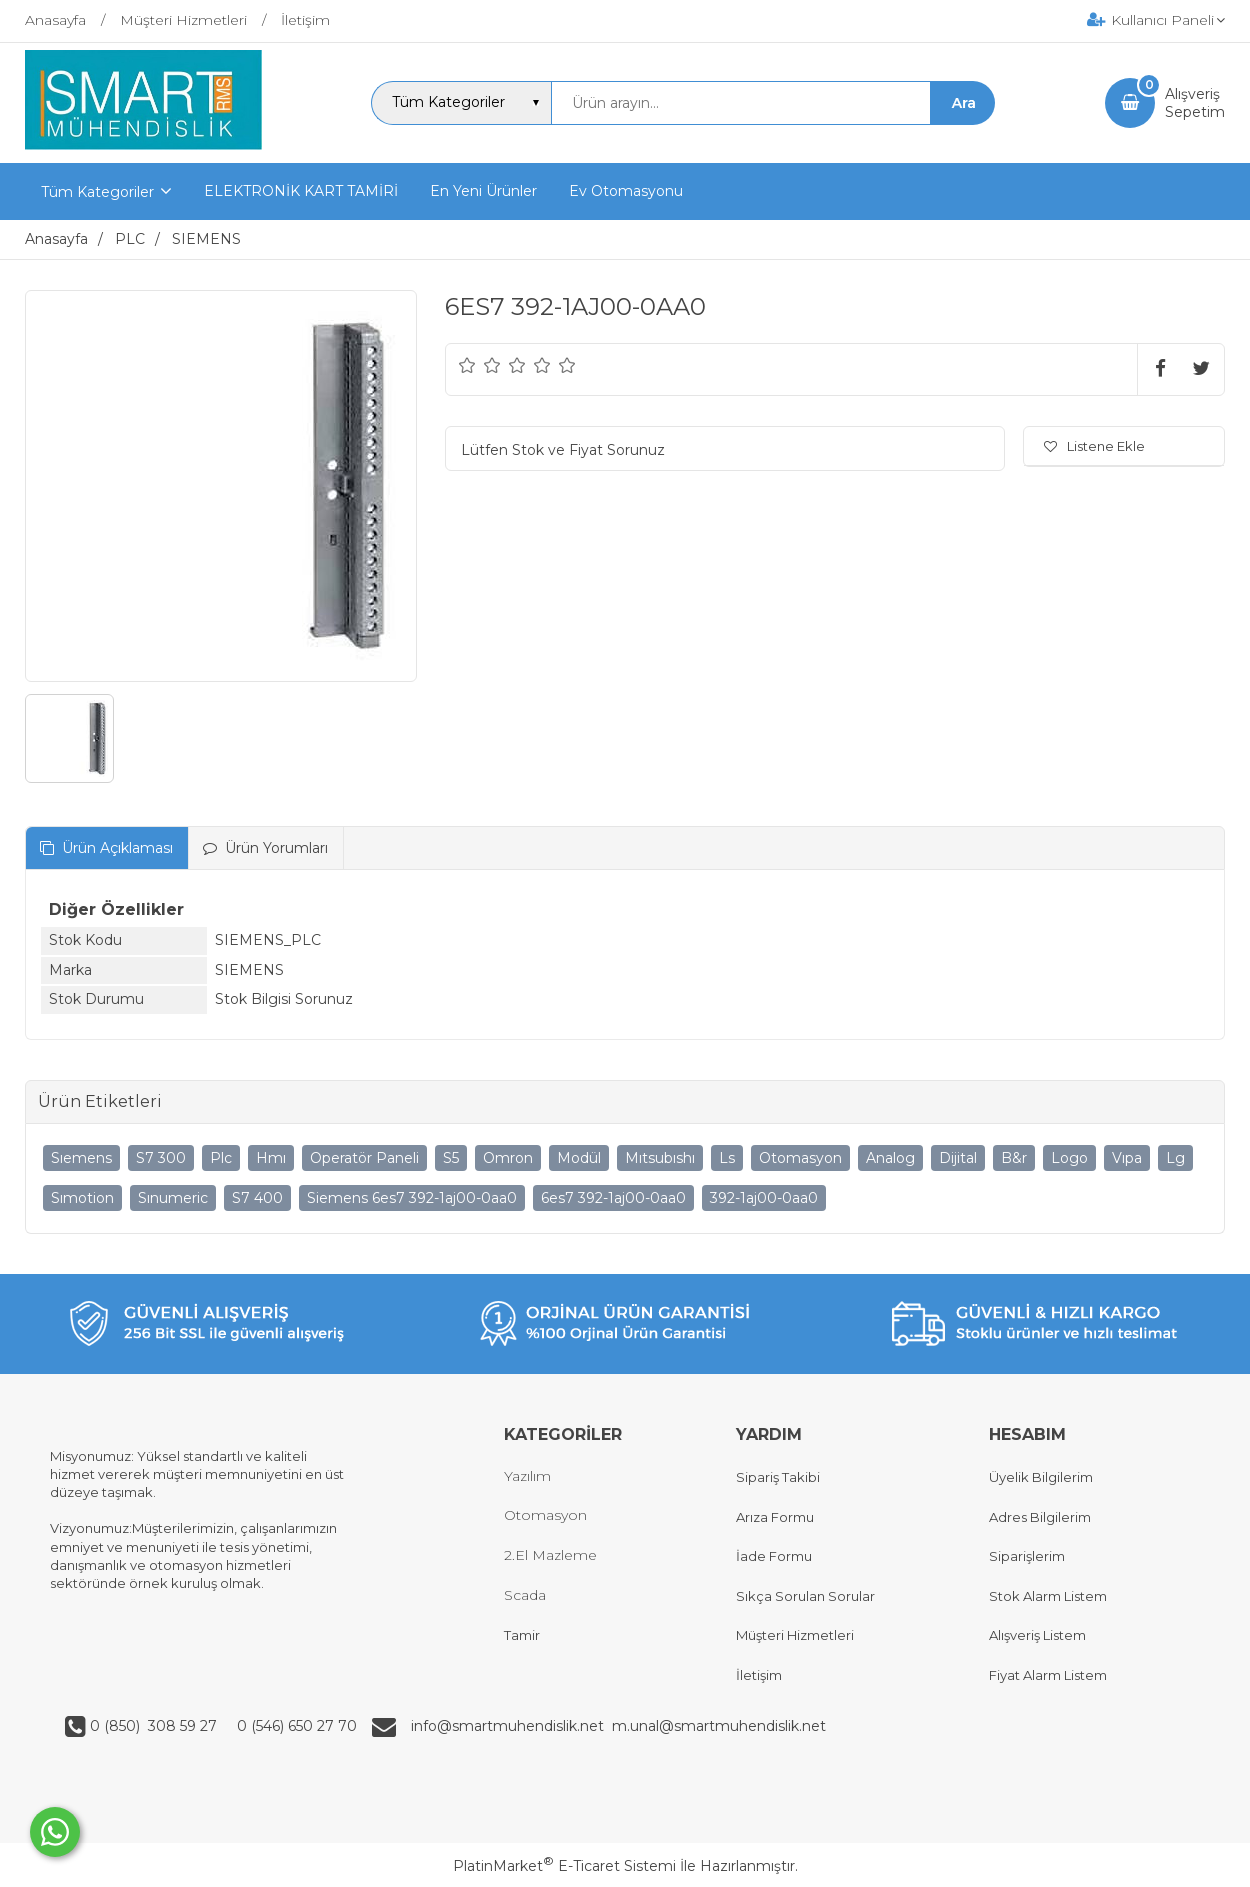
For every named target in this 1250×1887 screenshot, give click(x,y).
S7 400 (257, 1198)
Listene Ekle (1094, 446)
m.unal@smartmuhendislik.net (719, 1726)
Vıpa (1127, 1158)
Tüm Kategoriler (97, 192)
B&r (1014, 1158)
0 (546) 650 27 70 (295, 1726)
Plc (221, 1158)
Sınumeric (173, 1198)
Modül (579, 1158)
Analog (890, 1158)
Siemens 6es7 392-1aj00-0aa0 (412, 1198)
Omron (508, 1158)
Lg (1175, 1158)
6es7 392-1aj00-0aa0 (613, 1198)
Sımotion (82, 1198)
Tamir (522, 1635)
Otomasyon (800, 1158)
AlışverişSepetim (1195, 103)
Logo (1069, 1158)
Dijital (958, 1158)
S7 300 (161, 1158)
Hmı (271, 1158)
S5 (451, 1158)
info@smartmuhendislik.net (511, 1726)
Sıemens (81, 1158)
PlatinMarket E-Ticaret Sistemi (564, 1866)
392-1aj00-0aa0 (764, 1198)
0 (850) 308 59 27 (155, 1726)
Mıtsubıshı (660, 1158)
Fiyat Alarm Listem (1048, 1675)
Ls (727, 1158)
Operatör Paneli (364, 1158)
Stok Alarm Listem (1048, 1596)
